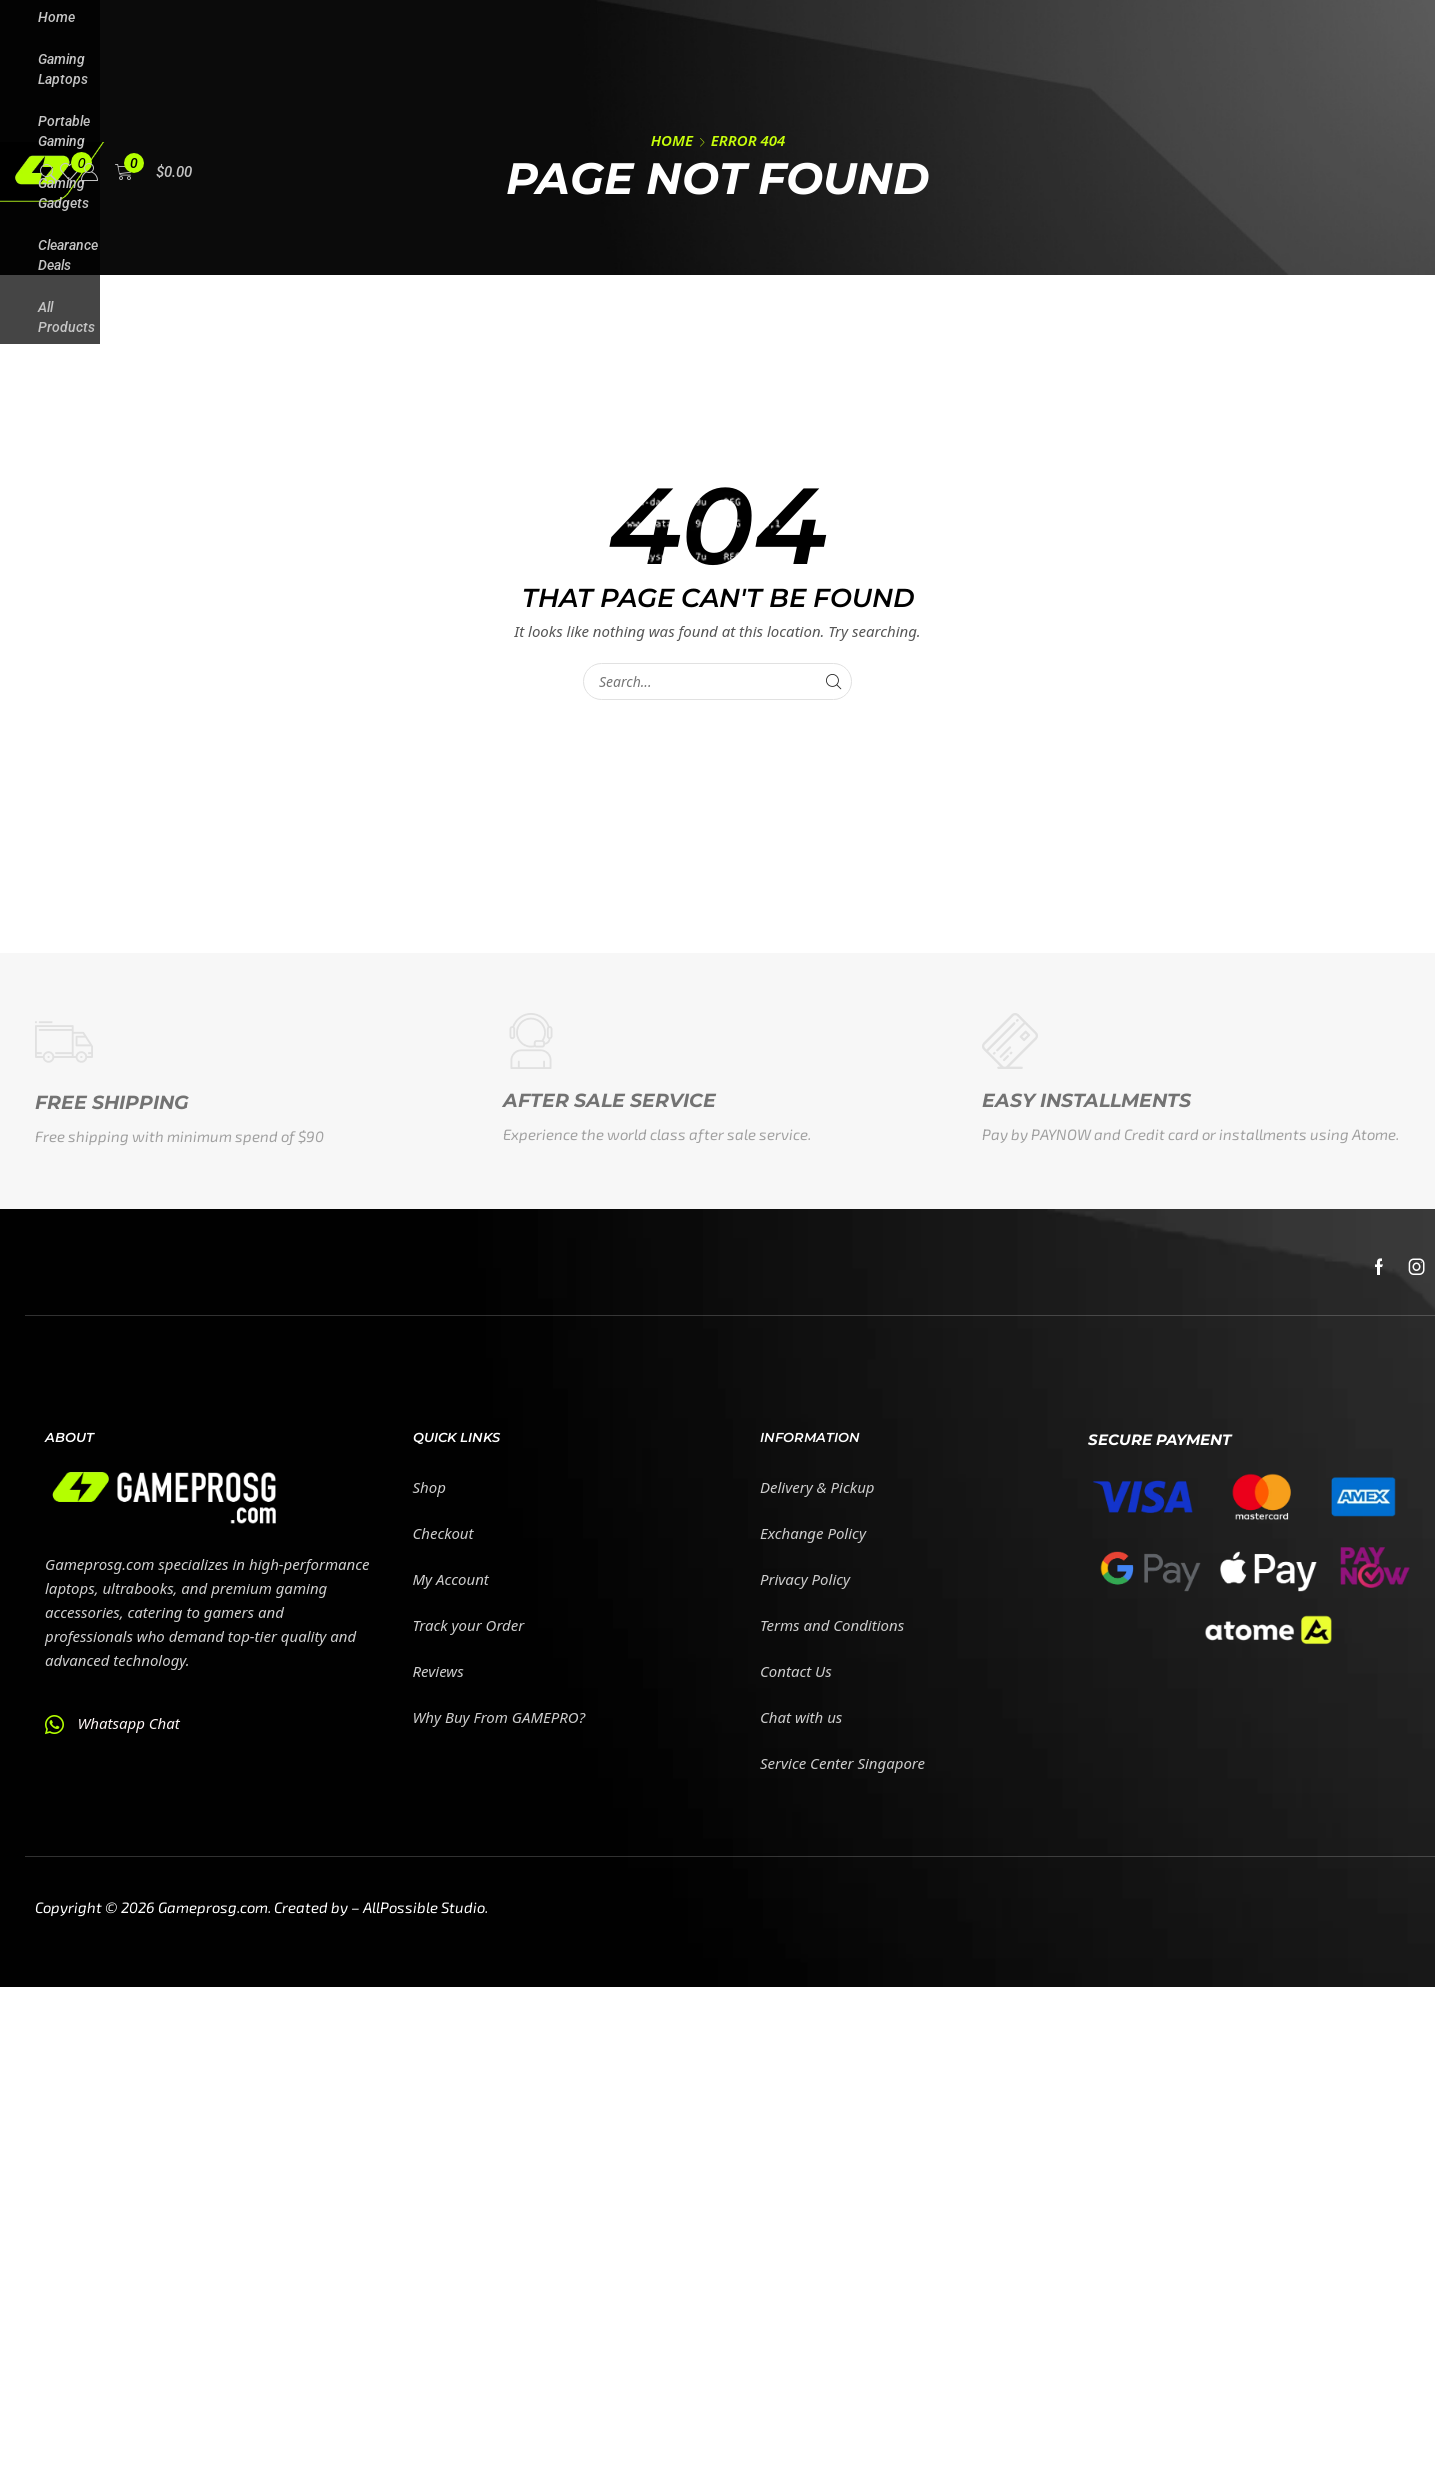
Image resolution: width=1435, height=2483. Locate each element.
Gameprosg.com (213, 1907)
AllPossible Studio (424, 1907)
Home (672, 140)
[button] (48, 170)
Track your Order (469, 1625)
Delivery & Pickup (817, 1487)
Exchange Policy (813, 1533)
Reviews (438, 1671)
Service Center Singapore (842, 1763)
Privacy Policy (805, 1579)
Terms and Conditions (832, 1625)
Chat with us (801, 1717)
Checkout (443, 1533)
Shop (429, 1487)
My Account (451, 1579)
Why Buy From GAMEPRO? (499, 1717)
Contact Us (796, 1671)
